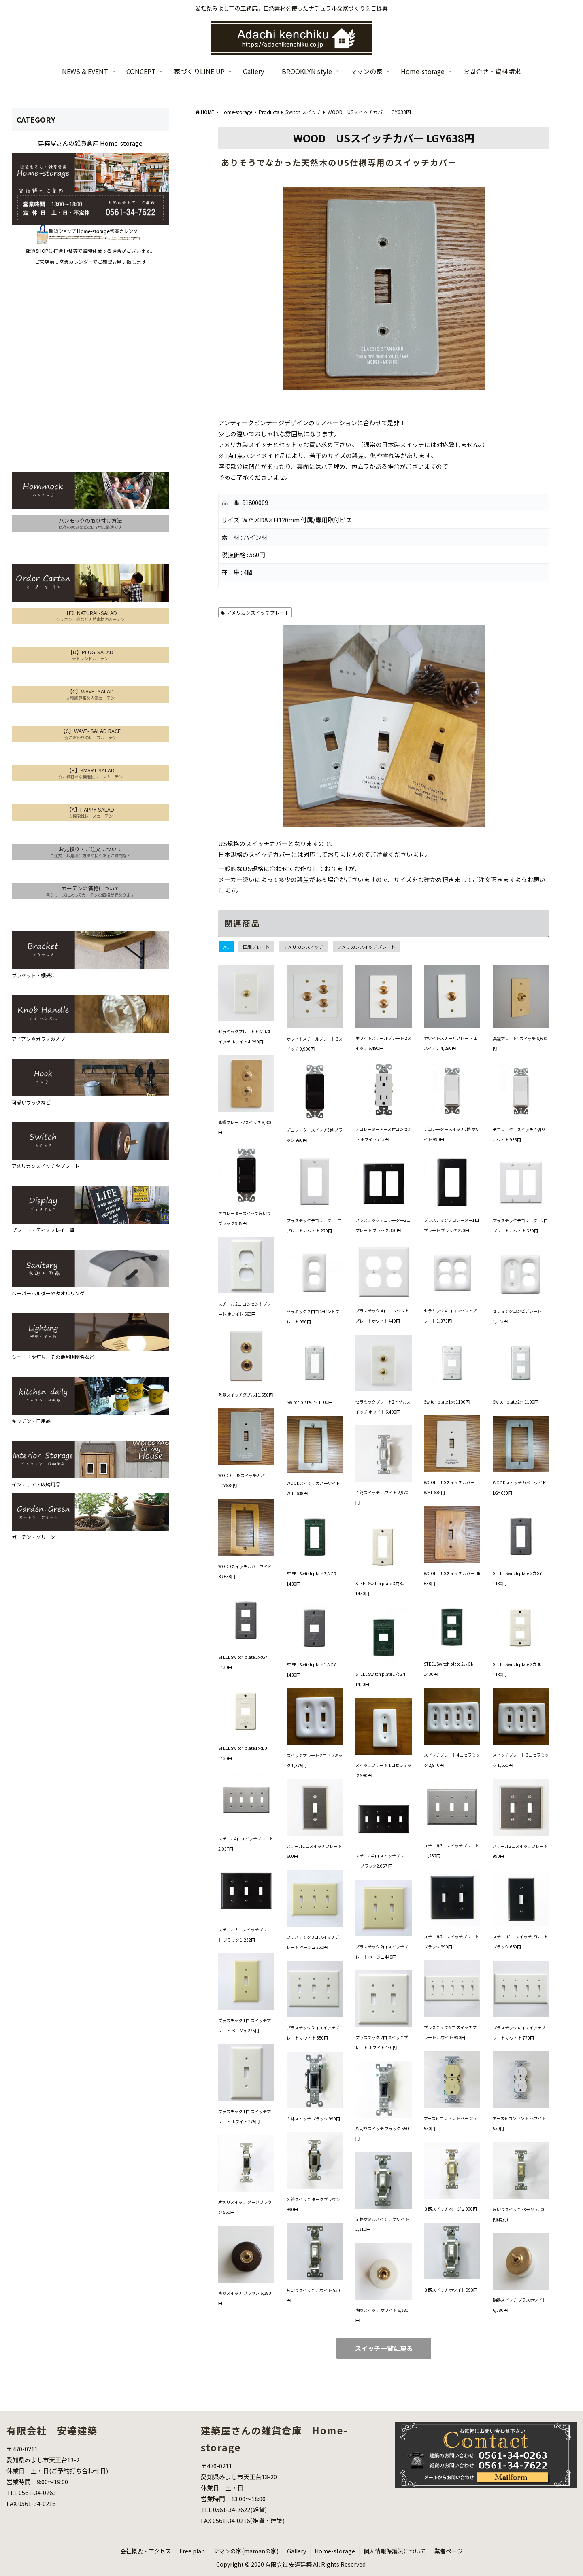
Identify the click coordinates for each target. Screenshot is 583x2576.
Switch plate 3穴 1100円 (309, 1402)
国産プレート (256, 946)
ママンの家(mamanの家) (246, 2551)
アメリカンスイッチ (303, 946)
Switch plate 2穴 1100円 (515, 1402)
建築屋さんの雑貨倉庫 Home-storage (90, 143)
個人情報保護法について (395, 2551)
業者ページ (448, 2551)
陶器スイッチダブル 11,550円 (245, 1395)
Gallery (296, 2551)
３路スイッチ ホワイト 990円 (450, 2290)
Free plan (192, 2551)
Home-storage (335, 2551)
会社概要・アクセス (145, 2551)
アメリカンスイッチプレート (255, 612)
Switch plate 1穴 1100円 (447, 1402)
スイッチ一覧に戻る (384, 2348)
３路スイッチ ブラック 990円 (313, 2119)
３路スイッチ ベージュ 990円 (450, 2209)
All (226, 946)
